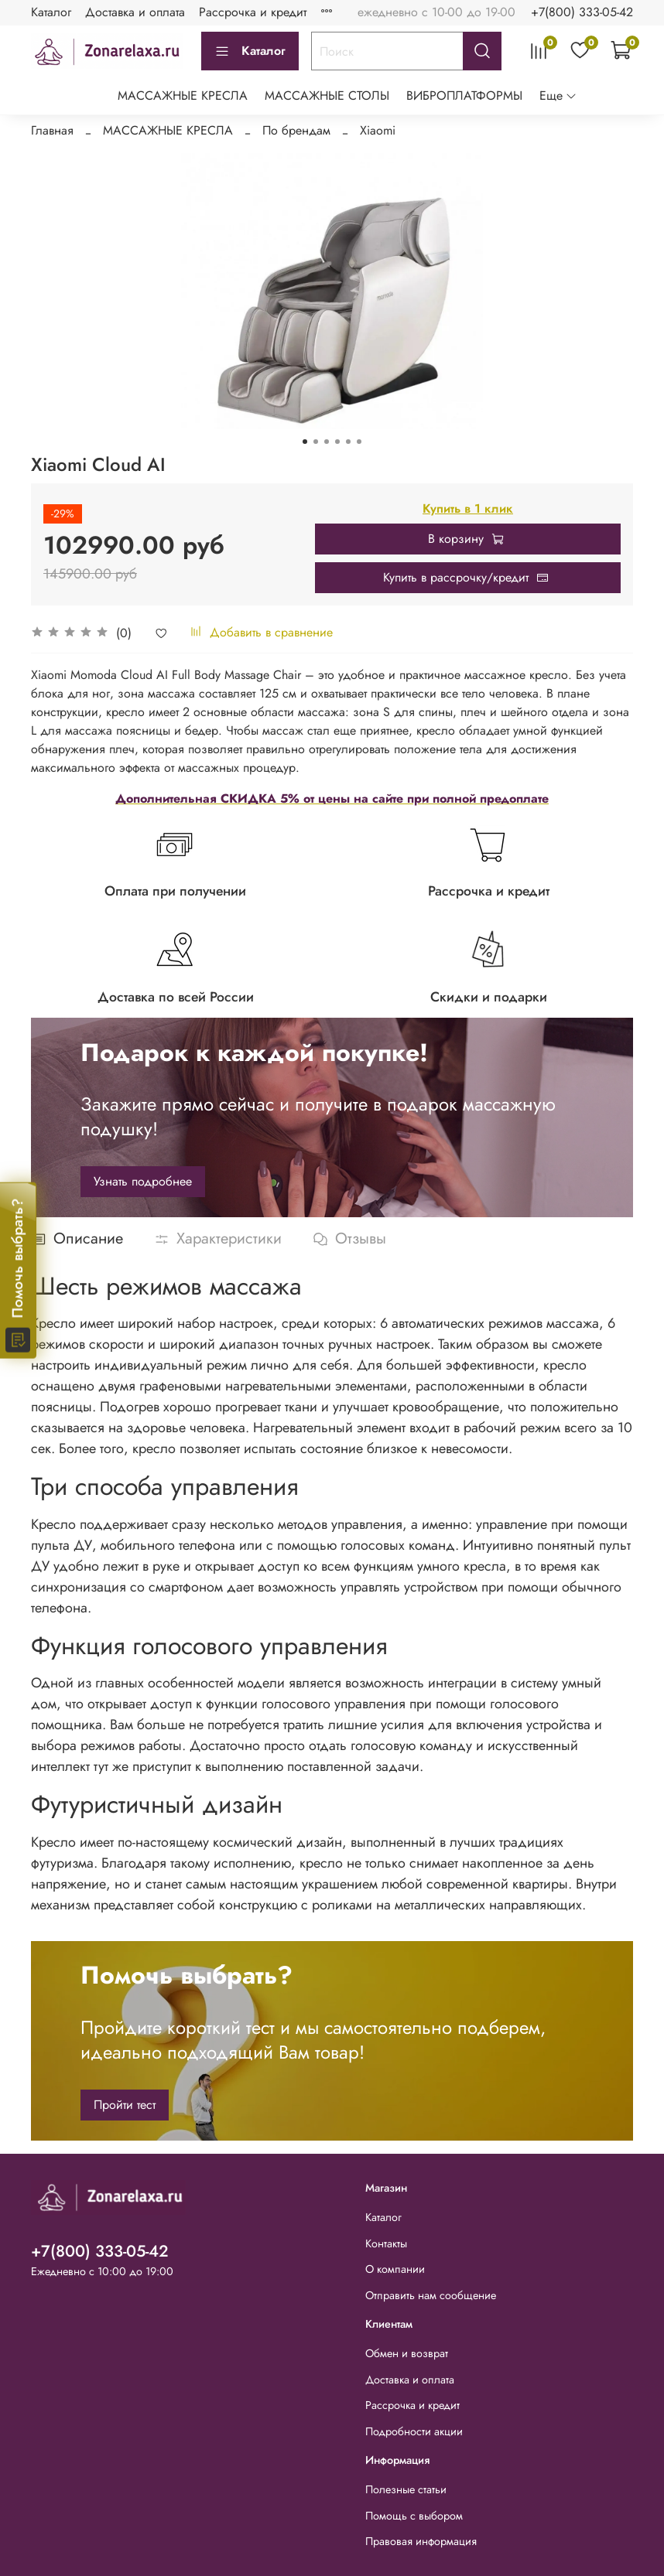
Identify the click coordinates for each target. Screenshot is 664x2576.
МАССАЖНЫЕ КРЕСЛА (183, 95)
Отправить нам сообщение (430, 2295)
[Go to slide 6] (359, 441)
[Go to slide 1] (305, 441)
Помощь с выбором (414, 2515)
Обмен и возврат (406, 2353)
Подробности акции (414, 2431)
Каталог (51, 12)
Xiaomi (377, 130)
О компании (395, 2269)
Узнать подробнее (143, 1181)
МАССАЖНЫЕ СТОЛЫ (327, 95)
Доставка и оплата (135, 12)
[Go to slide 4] (337, 441)
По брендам (296, 130)
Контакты (386, 2243)
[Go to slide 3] (326, 441)
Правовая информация (421, 2541)
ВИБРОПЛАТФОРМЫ (464, 95)
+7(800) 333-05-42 (582, 12)
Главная (52, 130)
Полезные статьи (406, 2489)
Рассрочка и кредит (252, 12)
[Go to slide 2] (315, 441)
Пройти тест (125, 2105)
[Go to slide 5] (348, 441)
